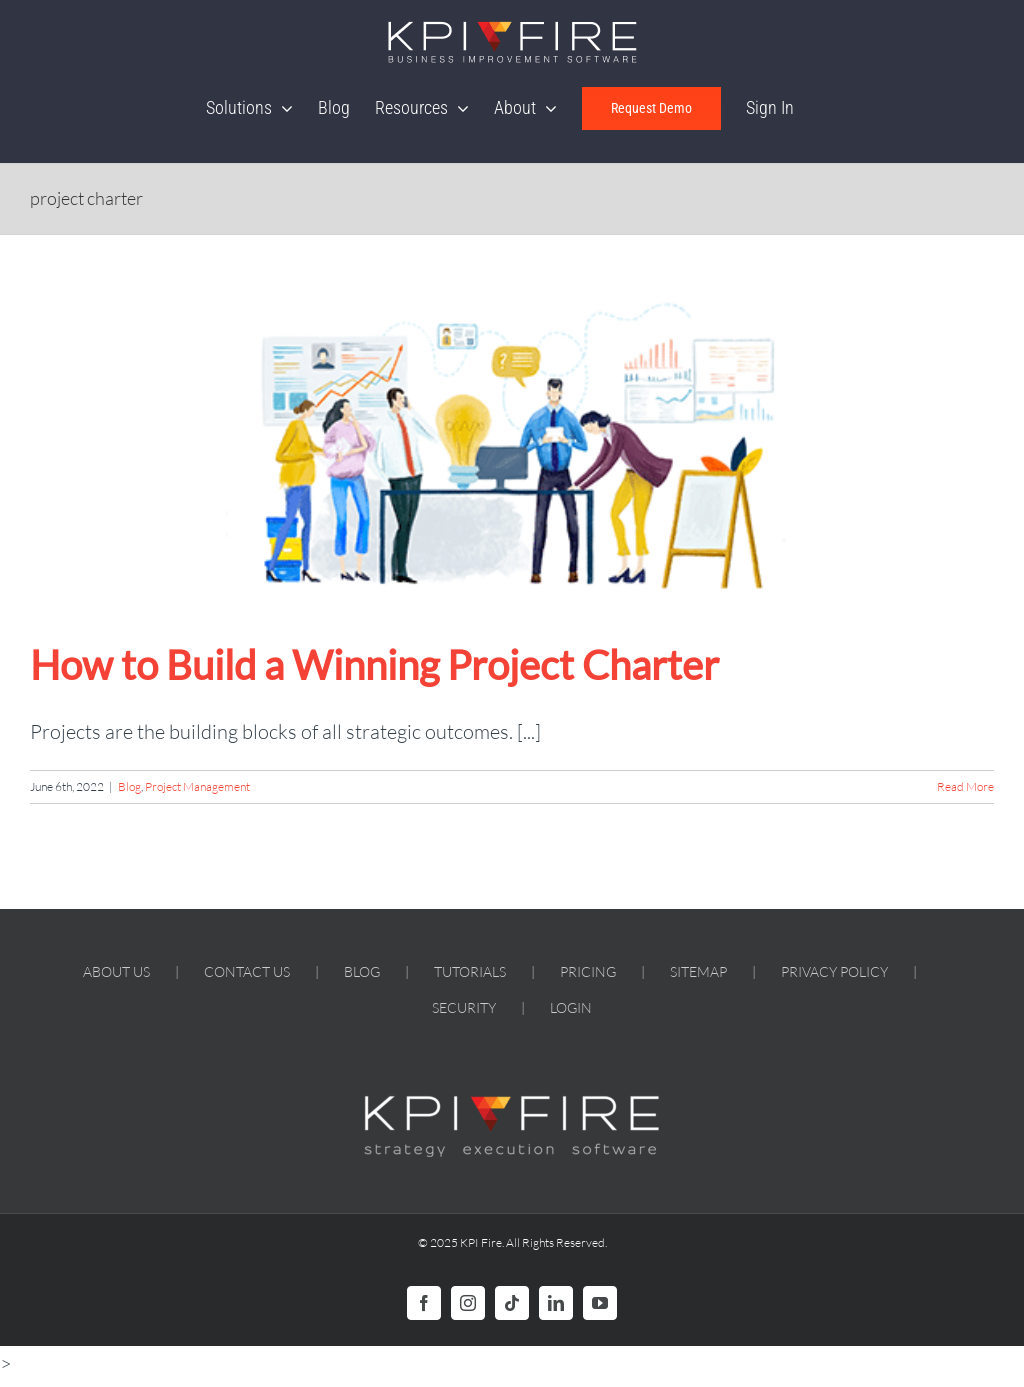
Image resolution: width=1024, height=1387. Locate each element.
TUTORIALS (470, 971)
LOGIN (571, 1007)
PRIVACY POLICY (834, 971)
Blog (129, 786)
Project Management (197, 786)
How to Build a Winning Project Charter (374, 665)
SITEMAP (698, 971)
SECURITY (464, 1007)
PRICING (588, 971)
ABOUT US (116, 971)
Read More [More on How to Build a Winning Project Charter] (965, 786)
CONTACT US (247, 971)
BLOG (362, 971)
